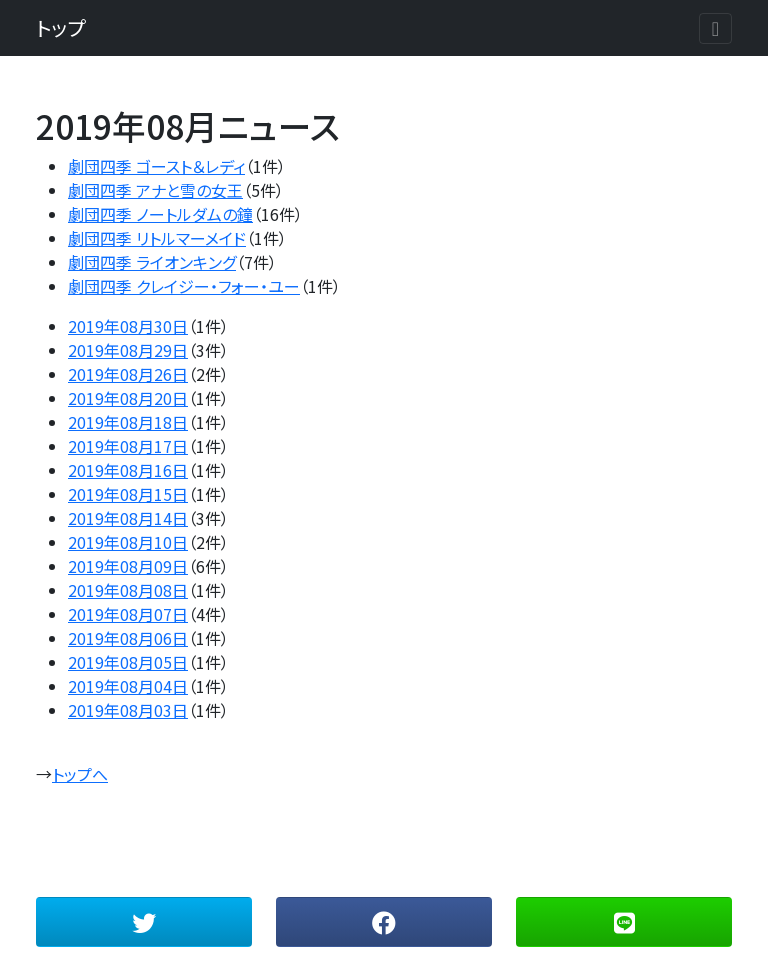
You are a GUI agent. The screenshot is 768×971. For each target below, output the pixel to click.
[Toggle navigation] (715, 28)
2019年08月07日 (128, 614)
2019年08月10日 (128, 542)
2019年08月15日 (128, 494)
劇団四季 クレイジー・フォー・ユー (184, 286)
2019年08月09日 (128, 566)
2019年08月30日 (128, 326)
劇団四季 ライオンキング (152, 262)
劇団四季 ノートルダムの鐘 (160, 214)
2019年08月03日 (128, 710)
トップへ (80, 774)
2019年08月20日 (128, 398)
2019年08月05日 (128, 662)
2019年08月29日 (128, 350)
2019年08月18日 (128, 422)
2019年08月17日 (128, 446)
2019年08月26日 (128, 374)
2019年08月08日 (128, 590)
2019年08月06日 (128, 638)
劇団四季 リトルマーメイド (157, 238)
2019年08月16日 (128, 470)
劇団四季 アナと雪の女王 (155, 190)
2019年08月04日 (128, 686)
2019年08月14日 (128, 518)
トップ (60, 27)
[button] (144, 922)
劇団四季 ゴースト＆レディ (156, 166)
